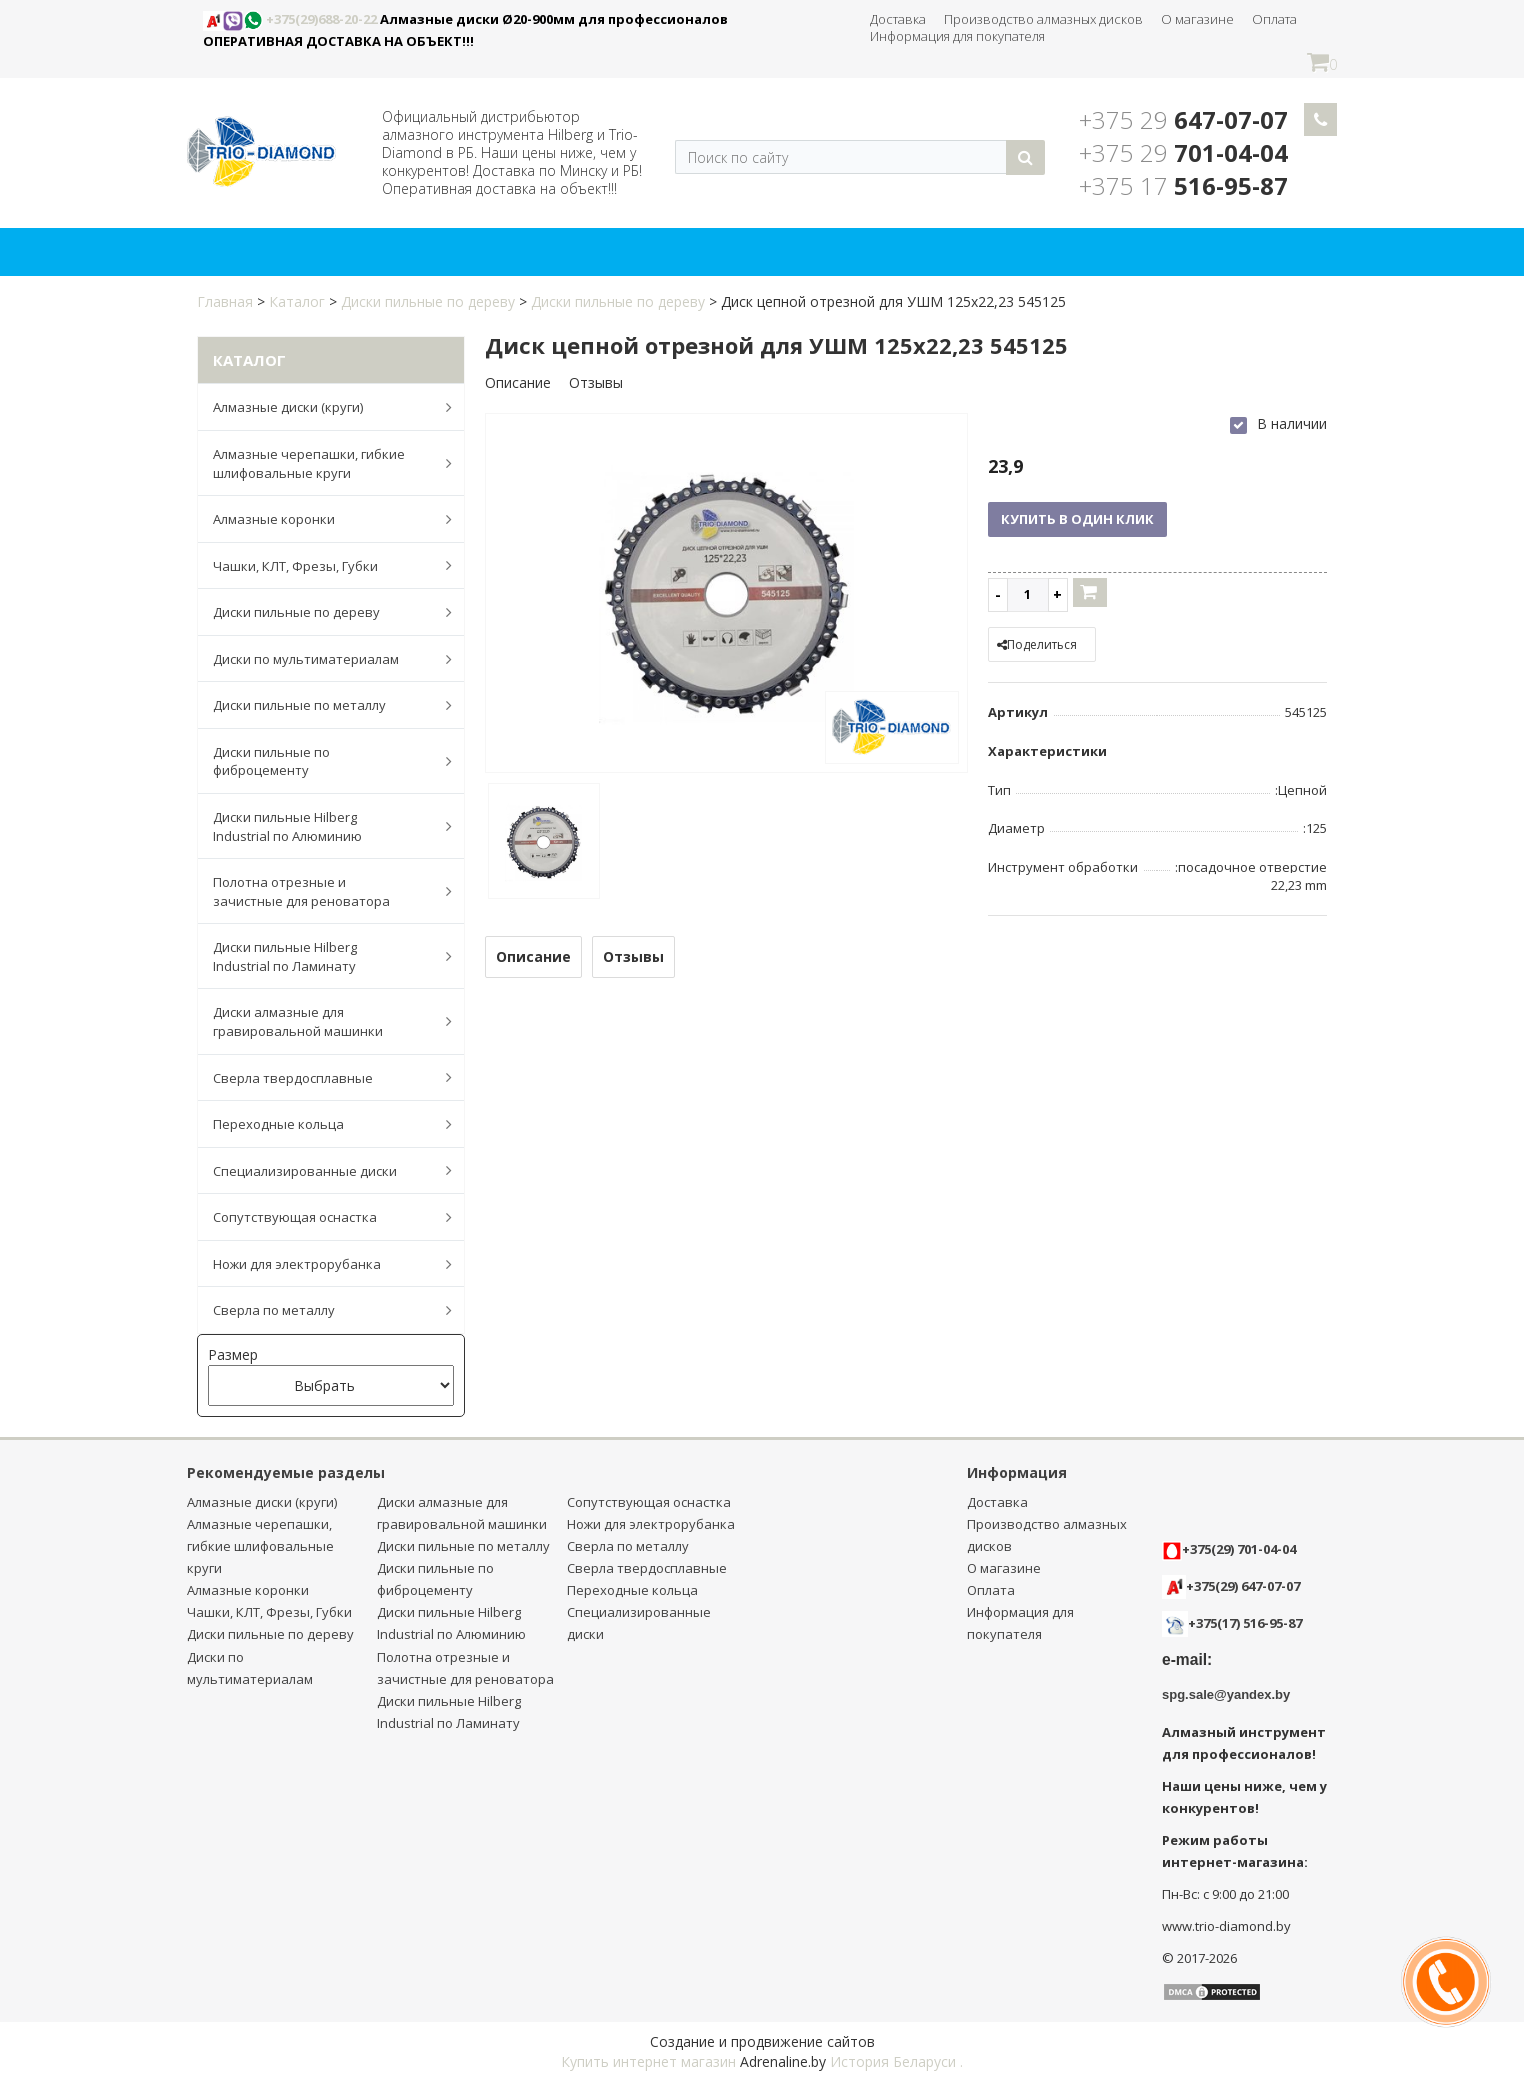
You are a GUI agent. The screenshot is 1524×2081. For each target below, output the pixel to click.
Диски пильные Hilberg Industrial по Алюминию (322, 826)
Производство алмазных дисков (1043, 19)
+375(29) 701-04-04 (1229, 1549)
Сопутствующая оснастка (322, 1217)
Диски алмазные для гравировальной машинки (322, 1021)
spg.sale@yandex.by (1226, 1694)
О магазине (1197, 19)
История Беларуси (893, 2061)
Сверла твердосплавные (322, 1077)
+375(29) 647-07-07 (1231, 1586)
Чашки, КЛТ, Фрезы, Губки (322, 565)
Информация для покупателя (957, 36)
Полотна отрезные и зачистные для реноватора (322, 891)
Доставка (898, 19)
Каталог (297, 301)
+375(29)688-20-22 (291, 19)
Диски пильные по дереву (428, 301)
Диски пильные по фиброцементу (322, 761)
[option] (726, 594)
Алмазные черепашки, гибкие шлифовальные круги (322, 463)
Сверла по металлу (322, 1310)
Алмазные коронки (322, 519)
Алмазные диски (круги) (322, 407)
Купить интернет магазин (648, 2061)
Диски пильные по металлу (322, 705)
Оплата (1274, 19)
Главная (225, 301)
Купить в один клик (1077, 519)
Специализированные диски (322, 1170)
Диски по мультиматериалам (322, 659)
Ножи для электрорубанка (322, 1264)
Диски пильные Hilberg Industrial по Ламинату (322, 956)
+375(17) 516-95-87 (1245, 1623)
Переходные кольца (322, 1124)
